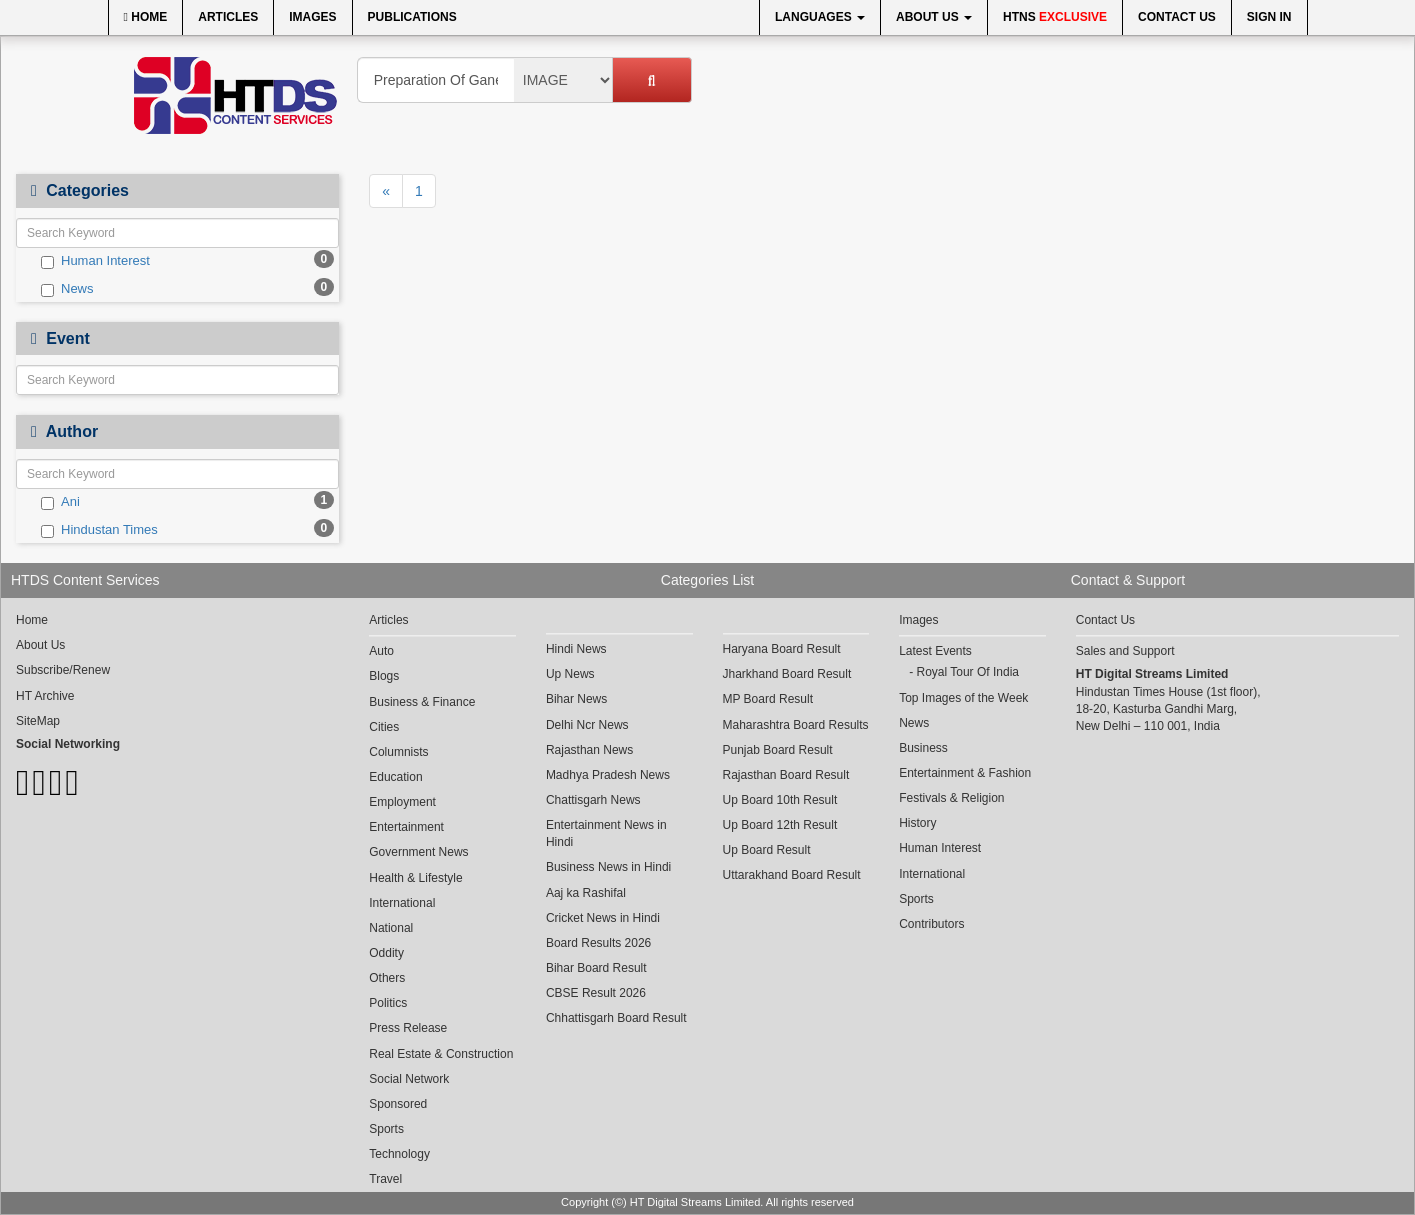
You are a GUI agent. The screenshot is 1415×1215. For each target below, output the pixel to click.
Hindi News (576, 649)
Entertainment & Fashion (965, 773)
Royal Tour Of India (967, 672)
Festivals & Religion (951, 798)
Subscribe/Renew (63, 670)
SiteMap (38, 721)
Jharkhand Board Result (787, 674)
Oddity (386, 953)
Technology (399, 1154)
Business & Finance (422, 702)
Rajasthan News (589, 750)
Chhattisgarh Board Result (616, 1018)
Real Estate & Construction (441, 1054)
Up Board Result (767, 850)
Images (312, 17)
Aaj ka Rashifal (586, 893)
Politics (388, 1003)
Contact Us (1177, 17)
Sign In (1269, 17)
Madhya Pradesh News (608, 775)
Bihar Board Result (596, 968)
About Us (934, 17)
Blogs (384, 676)
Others (387, 978)
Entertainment (406, 827)
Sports (386, 1129)
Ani (60, 502)
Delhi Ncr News (587, 725)
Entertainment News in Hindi (606, 833)
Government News (418, 852)
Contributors (931, 924)
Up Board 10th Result (780, 800)
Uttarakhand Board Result (792, 875)
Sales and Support (1125, 651)
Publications (412, 17)
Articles (228, 17)
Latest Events (935, 651)
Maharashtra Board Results (796, 725)
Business (923, 748)
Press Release (408, 1028)
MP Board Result (768, 699)
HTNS (1055, 17)
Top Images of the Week (963, 698)
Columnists (398, 752)
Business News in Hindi (608, 867)
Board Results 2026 (598, 943)
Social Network (409, 1079)
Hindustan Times (99, 530)
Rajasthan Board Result (786, 775)
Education (395, 777)
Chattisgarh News (593, 800)
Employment (402, 802)
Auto (381, 651)
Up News (570, 674)
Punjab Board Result (778, 750)
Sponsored (398, 1104)
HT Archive (45, 696)
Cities (384, 727)
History (917, 823)
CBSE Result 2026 (596, 993)
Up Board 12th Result (780, 825)
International (402, 903)
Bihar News (576, 699)
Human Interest (95, 261)
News (67, 289)
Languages (820, 17)
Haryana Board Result (782, 649)
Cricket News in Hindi (603, 918)
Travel (385, 1179)
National (391, 928)
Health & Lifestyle (415, 878)
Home (146, 17)
